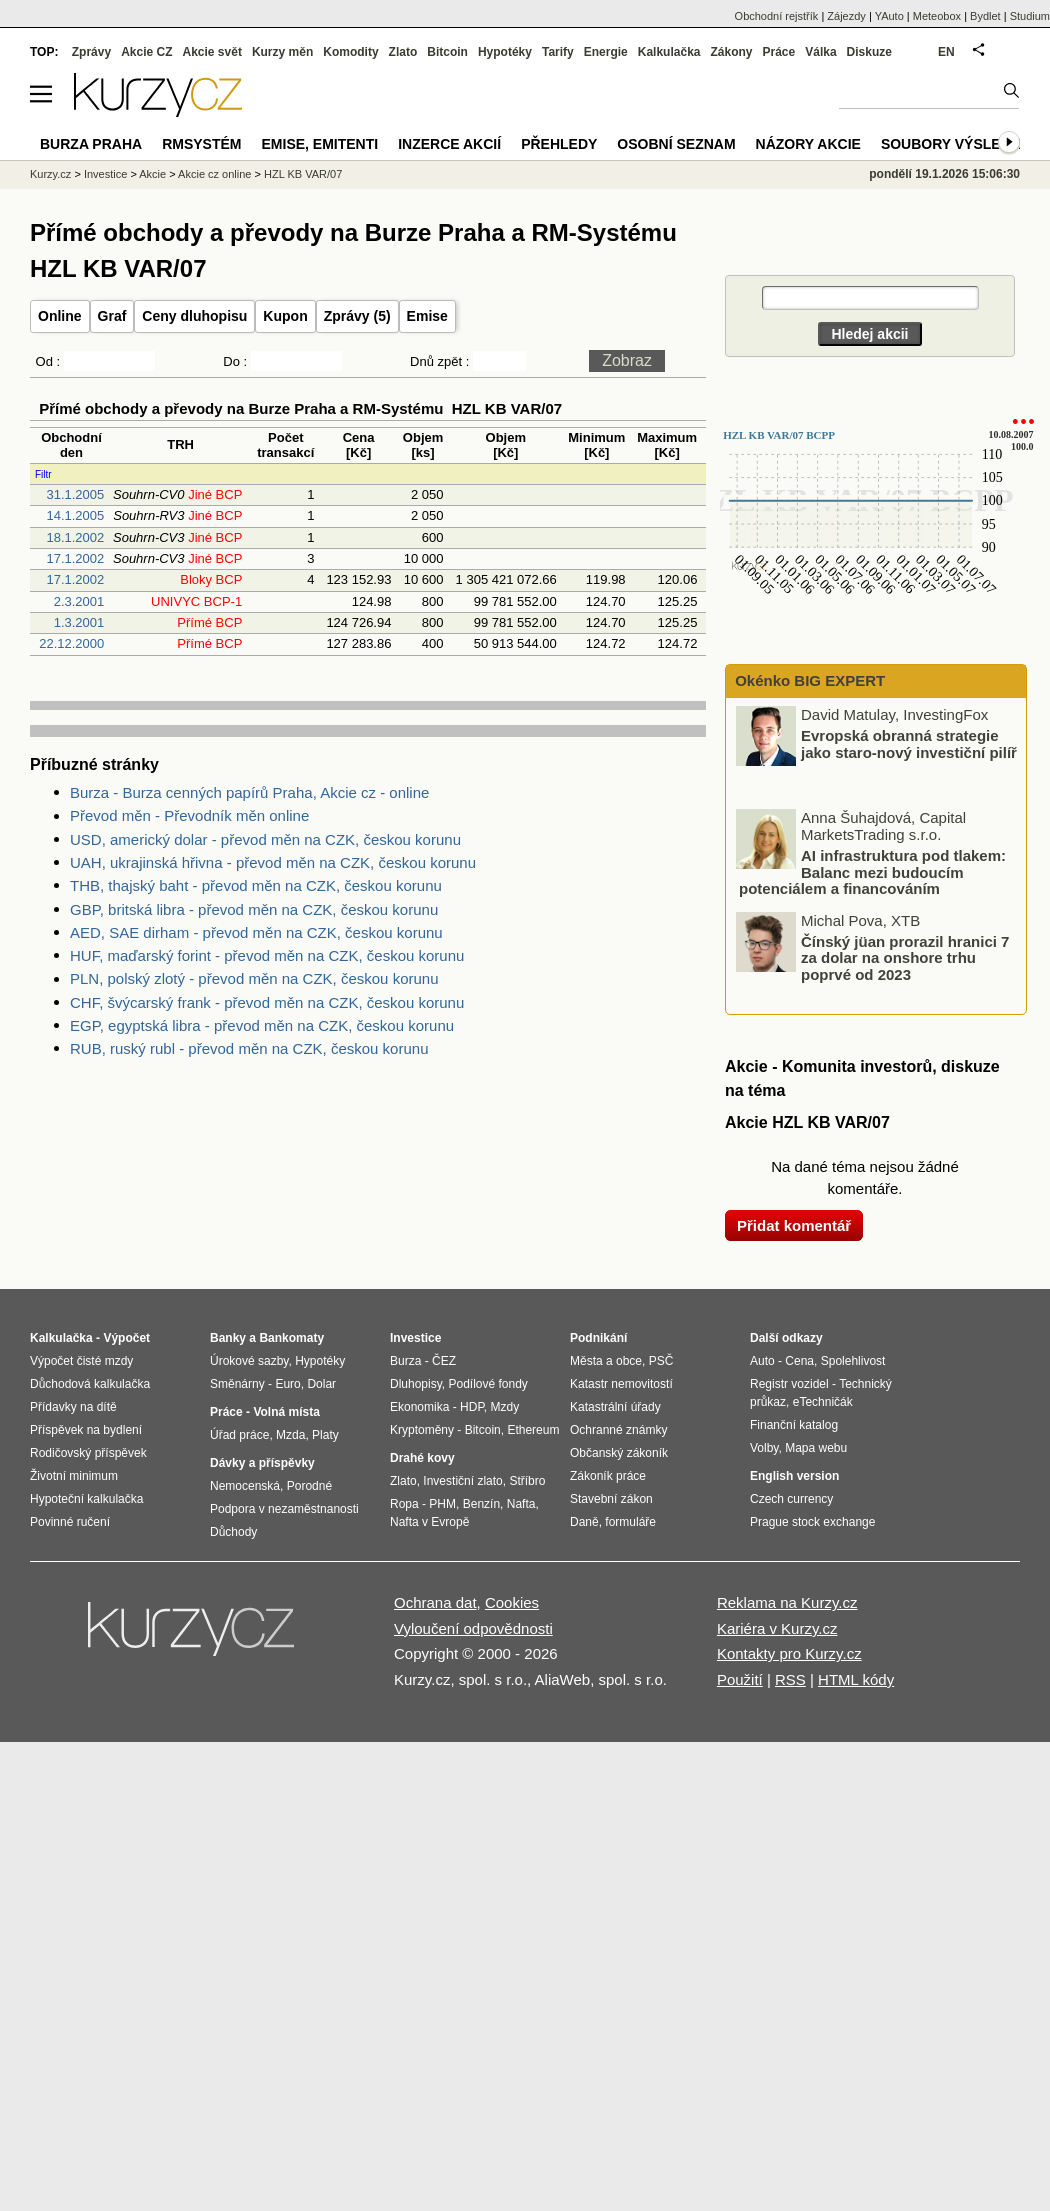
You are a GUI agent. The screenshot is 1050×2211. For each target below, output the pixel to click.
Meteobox (937, 16)
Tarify (558, 52)
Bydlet (985, 16)
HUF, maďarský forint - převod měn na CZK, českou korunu (267, 955)
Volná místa (286, 1412)
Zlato (403, 52)
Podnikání (598, 1338)
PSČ (661, 1361)
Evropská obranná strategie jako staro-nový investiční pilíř (909, 744)
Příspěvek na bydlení (86, 1430)
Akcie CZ (146, 52)
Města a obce (606, 1361)
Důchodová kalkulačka (90, 1384)
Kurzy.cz (50, 174)
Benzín (481, 1504)
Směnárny (237, 1384)
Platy (325, 1435)
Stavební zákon (611, 1499)
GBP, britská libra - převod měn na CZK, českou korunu (254, 909)
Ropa (404, 1504)
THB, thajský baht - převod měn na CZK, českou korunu (256, 885)
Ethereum (533, 1430)
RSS (790, 1679)
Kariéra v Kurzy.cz (777, 1628)
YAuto (889, 16)
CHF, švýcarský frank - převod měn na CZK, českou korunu (267, 1002)
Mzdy (505, 1407)
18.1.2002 (75, 537)
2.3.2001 (79, 601)
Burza (405, 1361)
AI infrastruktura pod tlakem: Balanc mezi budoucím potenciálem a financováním (872, 872)
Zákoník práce (608, 1476)
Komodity (350, 52)
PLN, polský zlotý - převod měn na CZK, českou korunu (254, 978)
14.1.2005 (75, 515)
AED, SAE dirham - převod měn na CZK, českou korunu (256, 932)
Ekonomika (419, 1407)
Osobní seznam (676, 144)
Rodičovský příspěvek (88, 1453)
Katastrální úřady (615, 1407)
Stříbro (527, 1481)
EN (946, 52)
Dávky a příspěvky (262, 1463)
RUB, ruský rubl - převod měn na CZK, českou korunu (249, 1048)
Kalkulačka (669, 52)
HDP (472, 1407)
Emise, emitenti (320, 144)
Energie (606, 52)
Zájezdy (846, 16)
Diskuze (869, 52)
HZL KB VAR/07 (303, 174)
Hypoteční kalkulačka (86, 1499)
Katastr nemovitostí (621, 1384)
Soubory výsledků (956, 144)
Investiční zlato (462, 1481)
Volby (764, 1448)
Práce (779, 52)
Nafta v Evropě (429, 1522)
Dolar (321, 1384)
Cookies (512, 1602)
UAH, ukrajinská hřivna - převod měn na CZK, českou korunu (273, 862)
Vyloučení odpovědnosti (473, 1628)
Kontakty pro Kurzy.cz (789, 1653)
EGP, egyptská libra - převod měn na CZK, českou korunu (262, 1025)
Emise (427, 316)
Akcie (152, 174)
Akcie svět (212, 52)
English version (794, 1476)
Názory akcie (808, 144)
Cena (799, 1361)
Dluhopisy (416, 1384)
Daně (584, 1522)
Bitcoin (447, 52)
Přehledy (559, 144)
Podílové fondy (487, 1384)
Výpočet (126, 1338)
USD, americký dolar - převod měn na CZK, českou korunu (265, 839)
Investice (105, 174)
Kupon (285, 316)
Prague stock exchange (812, 1522)
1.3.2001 (79, 622)
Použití (740, 1679)
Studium (1030, 16)
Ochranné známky (618, 1430)
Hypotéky (505, 52)
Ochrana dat (435, 1602)
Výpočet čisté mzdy (81, 1361)
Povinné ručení (70, 1522)
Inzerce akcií (449, 144)
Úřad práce (239, 1435)
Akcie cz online (214, 174)
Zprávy (91, 52)
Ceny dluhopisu (194, 316)
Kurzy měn (282, 52)
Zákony (731, 52)
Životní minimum (74, 1476)
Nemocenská (245, 1486)
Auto (762, 1361)
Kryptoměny (422, 1430)
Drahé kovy (422, 1458)
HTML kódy (856, 1679)
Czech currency (791, 1499)
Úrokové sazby (249, 1361)
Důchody (233, 1532)
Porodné (309, 1486)
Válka (820, 52)
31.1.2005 (75, 494)
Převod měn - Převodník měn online (189, 815)
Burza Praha (91, 144)
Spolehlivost (853, 1361)
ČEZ (444, 1361)
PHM (442, 1504)
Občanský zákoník (619, 1453)
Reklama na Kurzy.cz (787, 1602)
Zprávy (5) (357, 316)
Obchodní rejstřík (777, 16)
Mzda (290, 1435)
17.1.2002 (75, 558)
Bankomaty (291, 1338)
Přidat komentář (794, 1225)
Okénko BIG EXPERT (808, 680)
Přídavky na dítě (73, 1407)
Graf (112, 316)
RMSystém (201, 144)
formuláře (630, 1522)
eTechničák (823, 1402)
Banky (228, 1338)
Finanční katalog (794, 1425)
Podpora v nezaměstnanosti (284, 1509)
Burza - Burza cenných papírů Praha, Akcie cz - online (249, 792)
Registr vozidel (789, 1384)
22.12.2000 (71, 643)
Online (60, 316)
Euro (287, 1384)
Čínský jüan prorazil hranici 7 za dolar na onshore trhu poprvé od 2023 (905, 957)
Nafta (521, 1504)
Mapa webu (816, 1448)
